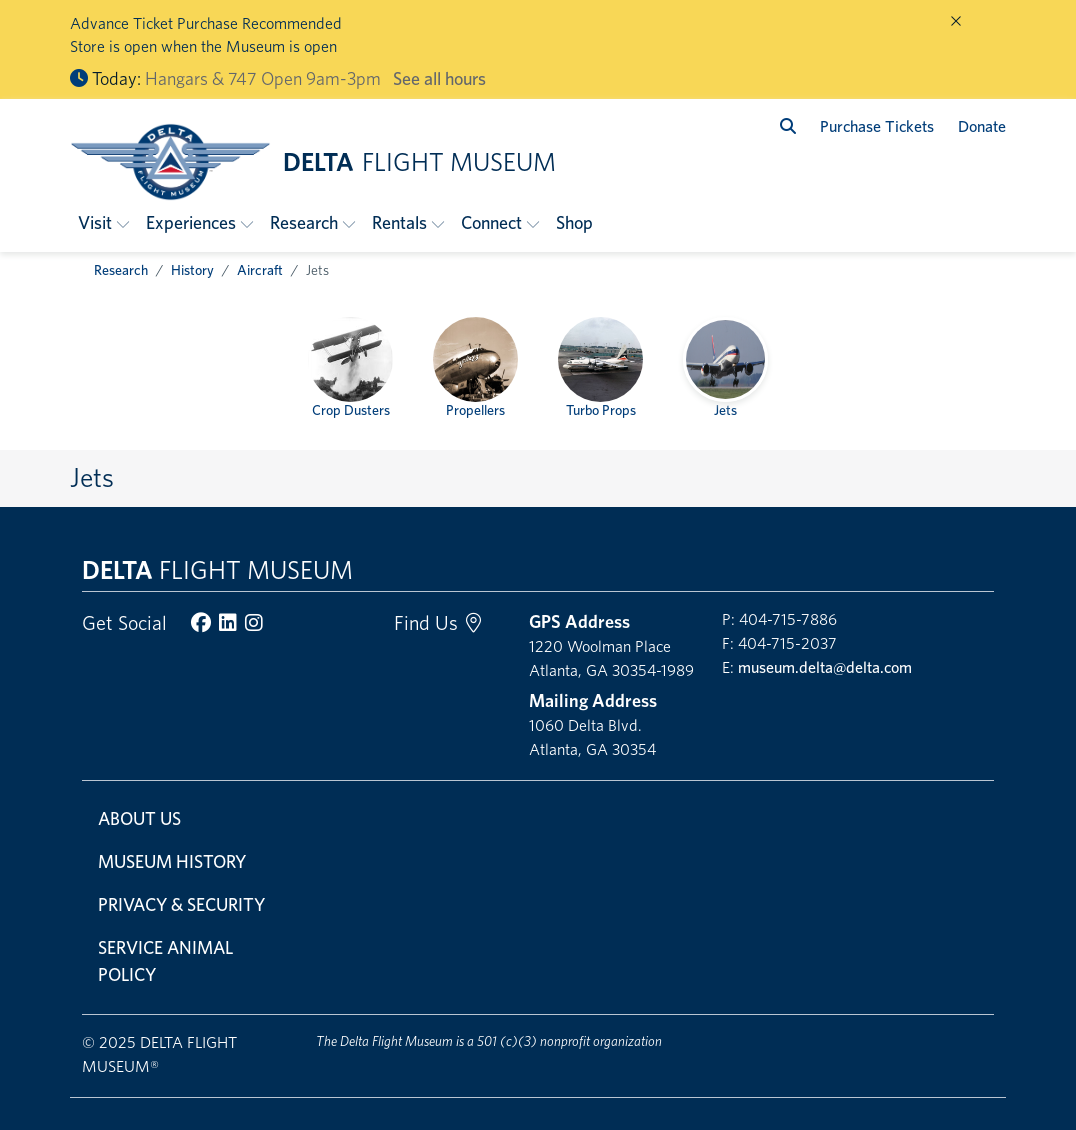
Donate (982, 126)
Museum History (172, 861)
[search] (788, 126)
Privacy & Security (181, 904)
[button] (104, 222)
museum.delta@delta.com (825, 667)
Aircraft (260, 270)
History (192, 270)
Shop (574, 222)
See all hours (439, 78)
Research (121, 270)
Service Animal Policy (165, 961)
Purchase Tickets (877, 126)
